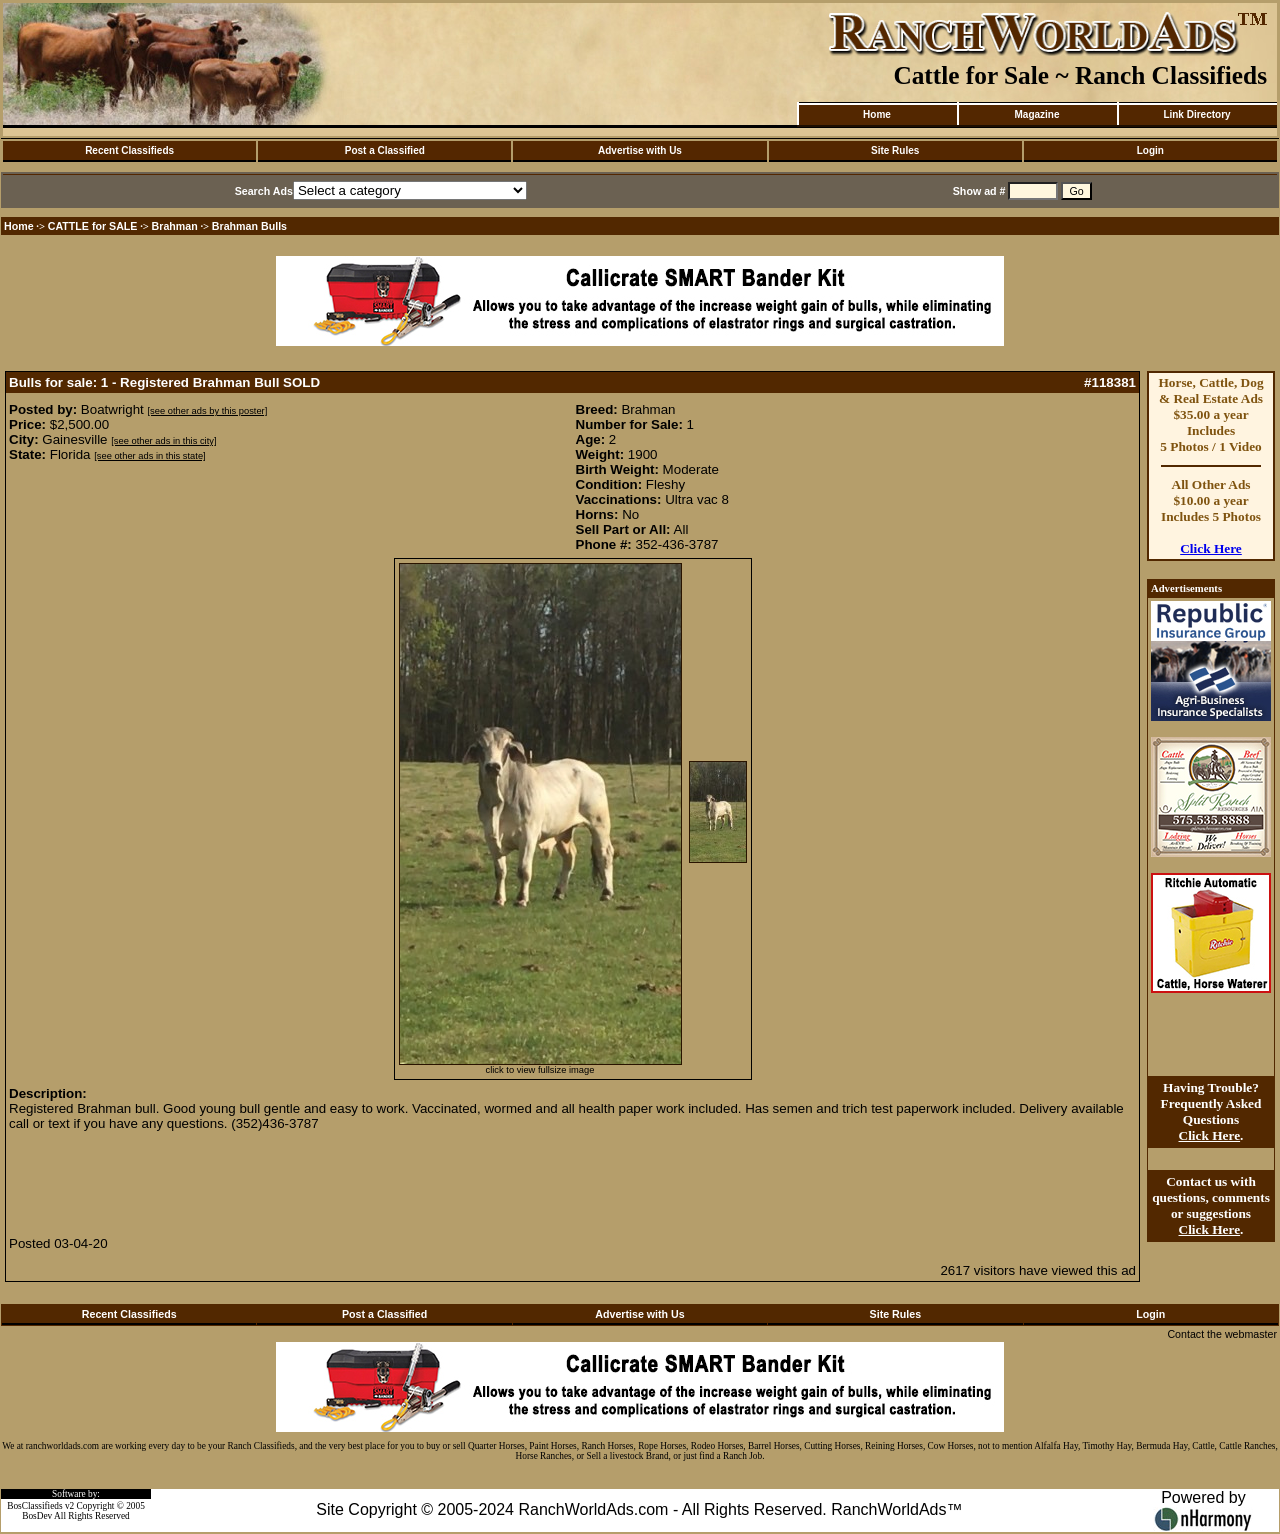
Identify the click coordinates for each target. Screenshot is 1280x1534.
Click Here (1211, 548)
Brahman (175, 226)
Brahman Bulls (249, 226)
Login (1150, 150)
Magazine (1036, 114)
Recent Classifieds (129, 150)
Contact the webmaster (1222, 1334)
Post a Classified (385, 150)
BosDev (37, 1516)
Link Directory (1196, 114)
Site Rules (895, 150)
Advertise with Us (640, 150)
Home (877, 114)
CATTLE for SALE (93, 226)
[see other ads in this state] (149, 456)
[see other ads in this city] (163, 441)
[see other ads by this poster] (208, 411)
